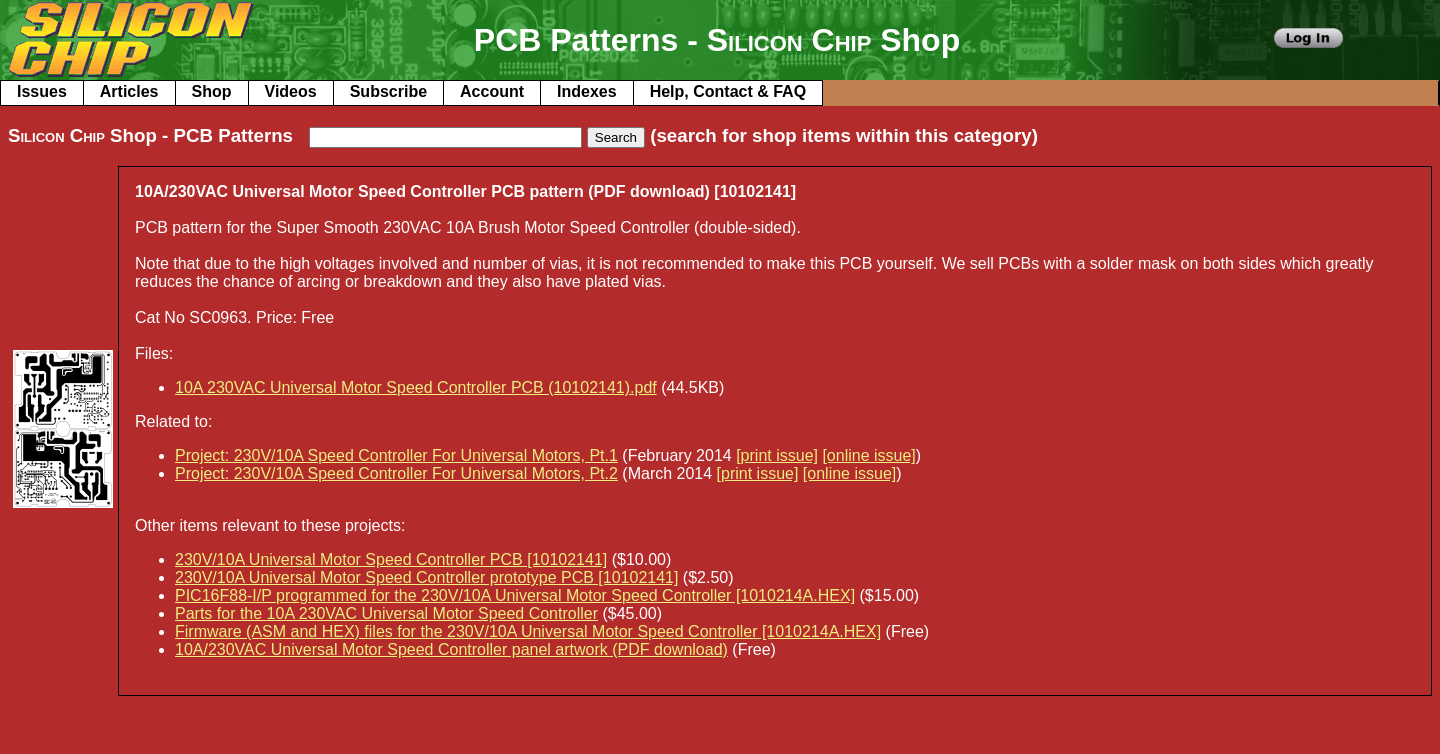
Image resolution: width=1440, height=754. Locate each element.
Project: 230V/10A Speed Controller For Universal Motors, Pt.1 (396, 455)
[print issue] (777, 455)
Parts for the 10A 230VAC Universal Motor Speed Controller (386, 613)
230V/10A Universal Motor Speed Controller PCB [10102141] (391, 559)
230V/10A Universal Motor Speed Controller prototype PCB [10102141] (426, 577)
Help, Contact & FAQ (728, 91)
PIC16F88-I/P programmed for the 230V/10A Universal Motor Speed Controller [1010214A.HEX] (515, 595)
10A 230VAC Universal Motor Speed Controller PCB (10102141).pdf (416, 387)
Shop (212, 91)
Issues (42, 91)
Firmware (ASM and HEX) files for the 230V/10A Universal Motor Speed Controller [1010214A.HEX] (528, 631)
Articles (129, 91)
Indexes (587, 91)
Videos (291, 91)
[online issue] (868, 455)
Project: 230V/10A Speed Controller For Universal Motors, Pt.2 (396, 473)
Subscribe (388, 91)
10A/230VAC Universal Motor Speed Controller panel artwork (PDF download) (451, 649)
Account (492, 91)
